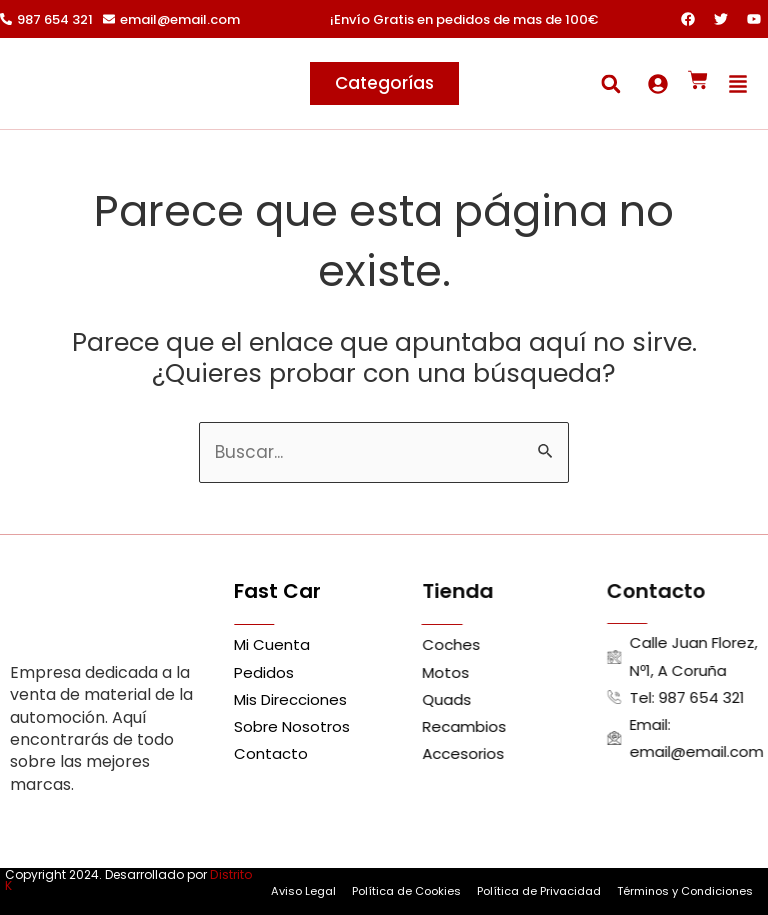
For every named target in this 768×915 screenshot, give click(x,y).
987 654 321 (55, 19)
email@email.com (180, 19)
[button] (610, 83)
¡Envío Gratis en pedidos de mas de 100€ (464, 19)
